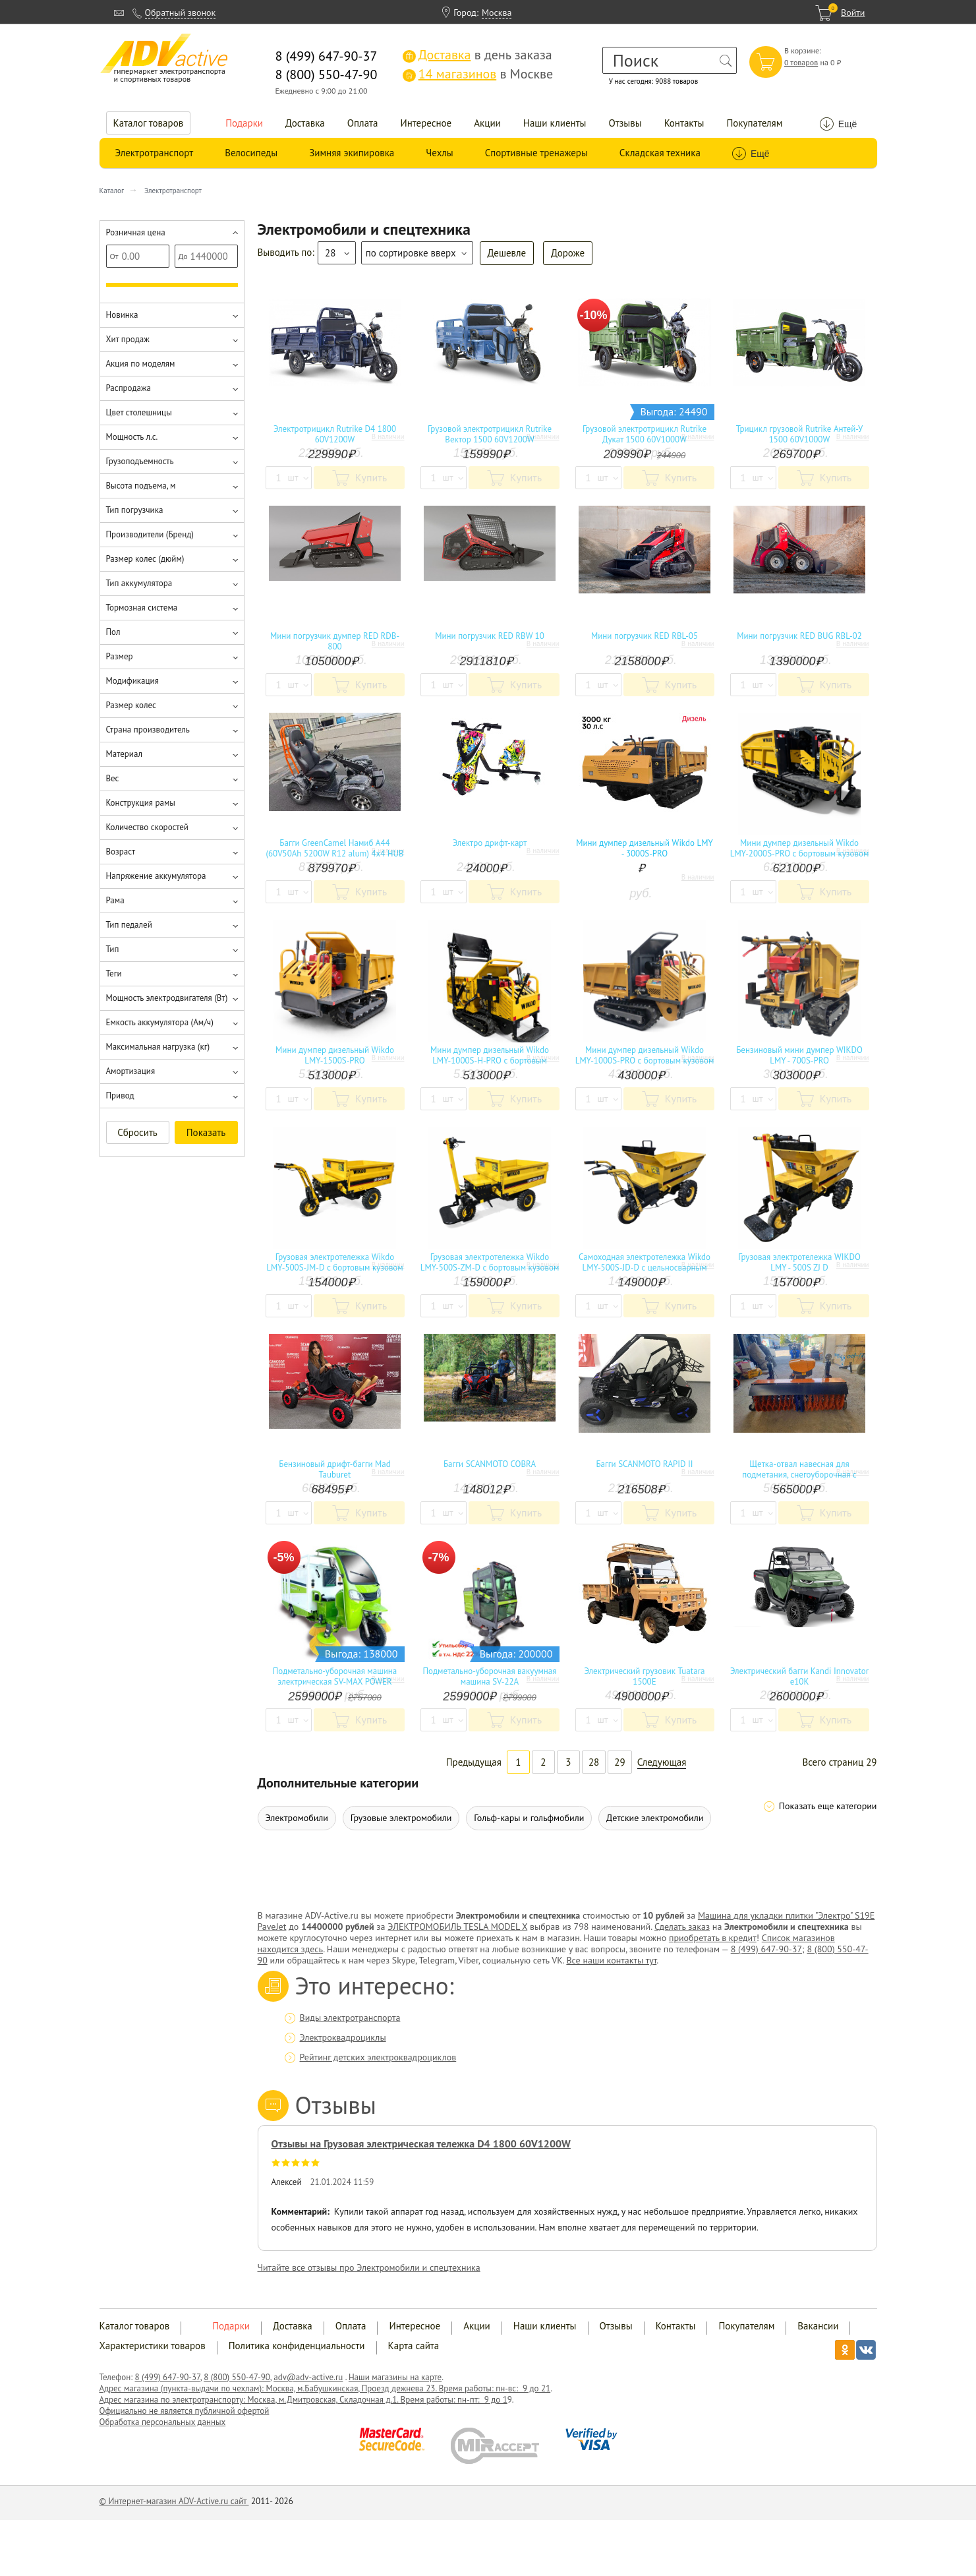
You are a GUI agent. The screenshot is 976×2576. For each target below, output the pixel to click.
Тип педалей (129, 924)
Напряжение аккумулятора (156, 876)
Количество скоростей (147, 827)
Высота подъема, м (141, 485)
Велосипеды (251, 152)
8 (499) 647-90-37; (768, 1949)
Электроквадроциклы (343, 2037)
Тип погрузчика (134, 510)
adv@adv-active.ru (308, 2377)
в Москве (478, 73)
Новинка (122, 314)
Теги (114, 973)
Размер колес (131, 705)
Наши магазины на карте (395, 2377)
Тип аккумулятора (139, 583)
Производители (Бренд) (150, 534)
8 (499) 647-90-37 (167, 2377)
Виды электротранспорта (350, 2017)
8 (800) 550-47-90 (237, 2377)
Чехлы (439, 152)
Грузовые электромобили (401, 1818)
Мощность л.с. (132, 436)
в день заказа (477, 54)
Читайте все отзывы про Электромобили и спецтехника (369, 2267)
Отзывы (625, 123)
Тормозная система (142, 607)
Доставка (305, 123)
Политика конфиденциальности (297, 2345)
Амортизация (131, 1071)
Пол (113, 632)
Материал (124, 754)
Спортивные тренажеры (536, 152)
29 (619, 1762)
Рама (115, 900)
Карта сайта (414, 2345)
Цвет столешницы (139, 412)
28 (593, 1762)
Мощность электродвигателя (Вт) (167, 997)
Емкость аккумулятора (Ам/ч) (160, 1022)
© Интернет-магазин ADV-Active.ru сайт (174, 2501)
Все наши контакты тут (611, 1960)
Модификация (132, 680)
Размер (119, 656)
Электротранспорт (154, 152)
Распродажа (129, 388)
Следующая (662, 1762)
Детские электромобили (654, 1818)
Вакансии (817, 2326)
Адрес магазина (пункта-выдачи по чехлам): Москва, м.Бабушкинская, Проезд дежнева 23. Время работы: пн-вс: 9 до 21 (325, 2388)
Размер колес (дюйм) (145, 558)
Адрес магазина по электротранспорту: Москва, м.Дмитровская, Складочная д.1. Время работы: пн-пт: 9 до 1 (303, 2399)
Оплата (362, 123)
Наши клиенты (555, 123)
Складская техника (660, 152)
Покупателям (754, 123)
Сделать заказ (682, 1926)
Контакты (684, 123)
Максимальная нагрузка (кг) (158, 1046)
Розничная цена (135, 232)
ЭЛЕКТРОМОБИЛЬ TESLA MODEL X (457, 1926)
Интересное (425, 123)
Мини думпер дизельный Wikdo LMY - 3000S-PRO (644, 848)
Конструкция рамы (140, 802)
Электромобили (297, 1818)
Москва (497, 12)
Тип (112, 949)
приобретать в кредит (713, 1938)
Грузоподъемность (140, 461)
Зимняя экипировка (351, 152)
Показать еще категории (828, 1806)
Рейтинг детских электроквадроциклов (378, 2057)
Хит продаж (128, 339)
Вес (112, 778)
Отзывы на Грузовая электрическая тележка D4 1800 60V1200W (421, 2143)
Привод (120, 1095)
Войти (853, 12)
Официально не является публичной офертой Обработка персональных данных (185, 2416)
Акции (487, 123)
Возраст (121, 851)
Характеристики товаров (153, 2345)
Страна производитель (148, 729)
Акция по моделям (140, 363)
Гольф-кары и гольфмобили (529, 1818)
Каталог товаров (148, 123)
